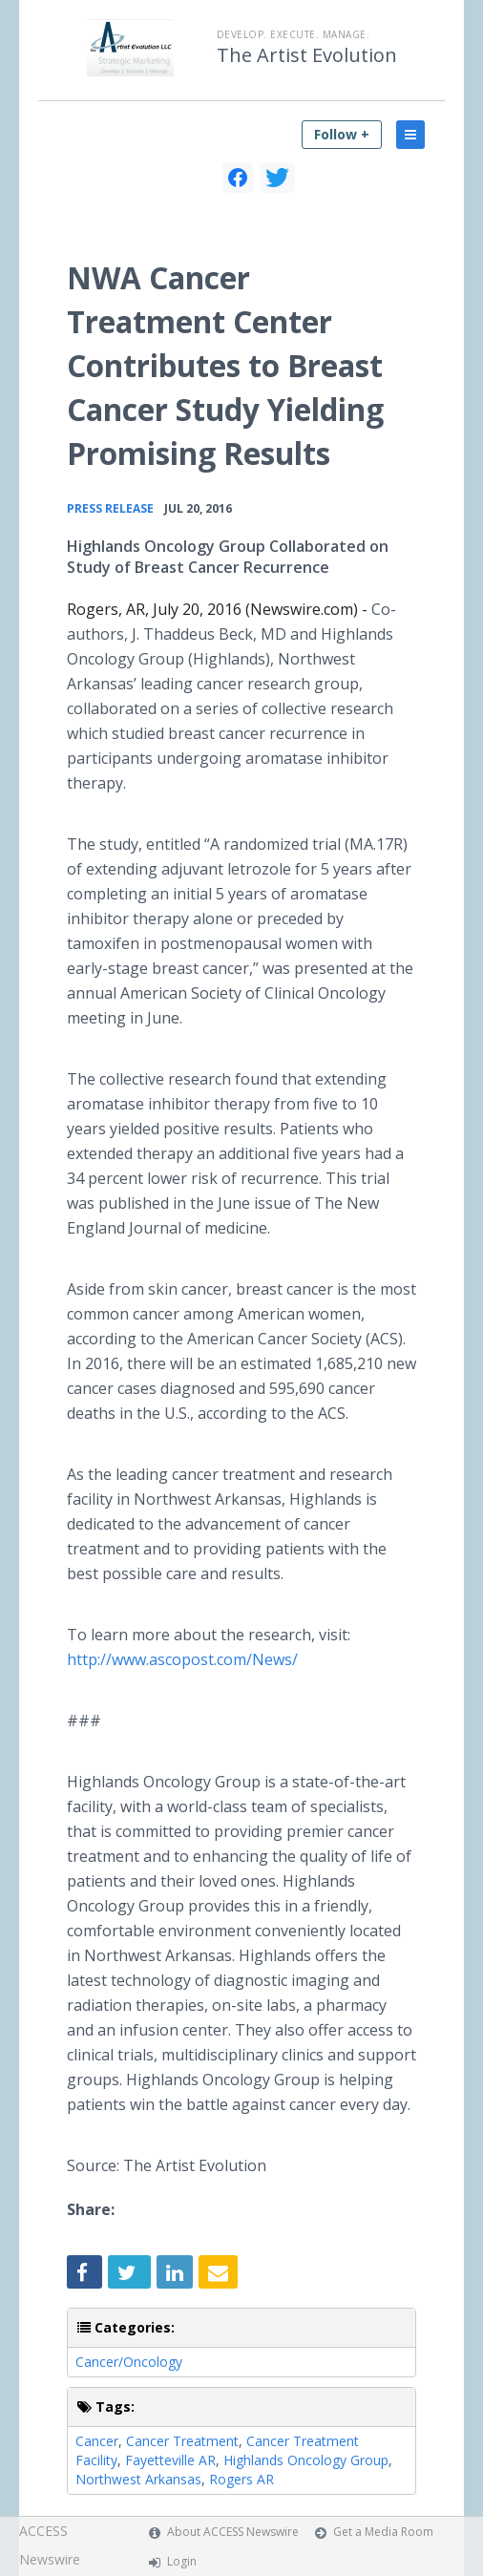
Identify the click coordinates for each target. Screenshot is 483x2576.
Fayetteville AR (170, 2460)
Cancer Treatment (182, 2441)
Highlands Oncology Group (305, 2460)
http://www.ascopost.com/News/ (182, 1659)
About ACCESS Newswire (233, 2531)
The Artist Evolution (307, 55)
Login (182, 2561)
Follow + (341, 134)
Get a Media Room (383, 2531)
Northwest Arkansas (138, 2479)
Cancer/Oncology (128, 2362)
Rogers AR (241, 2479)
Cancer (96, 2441)
